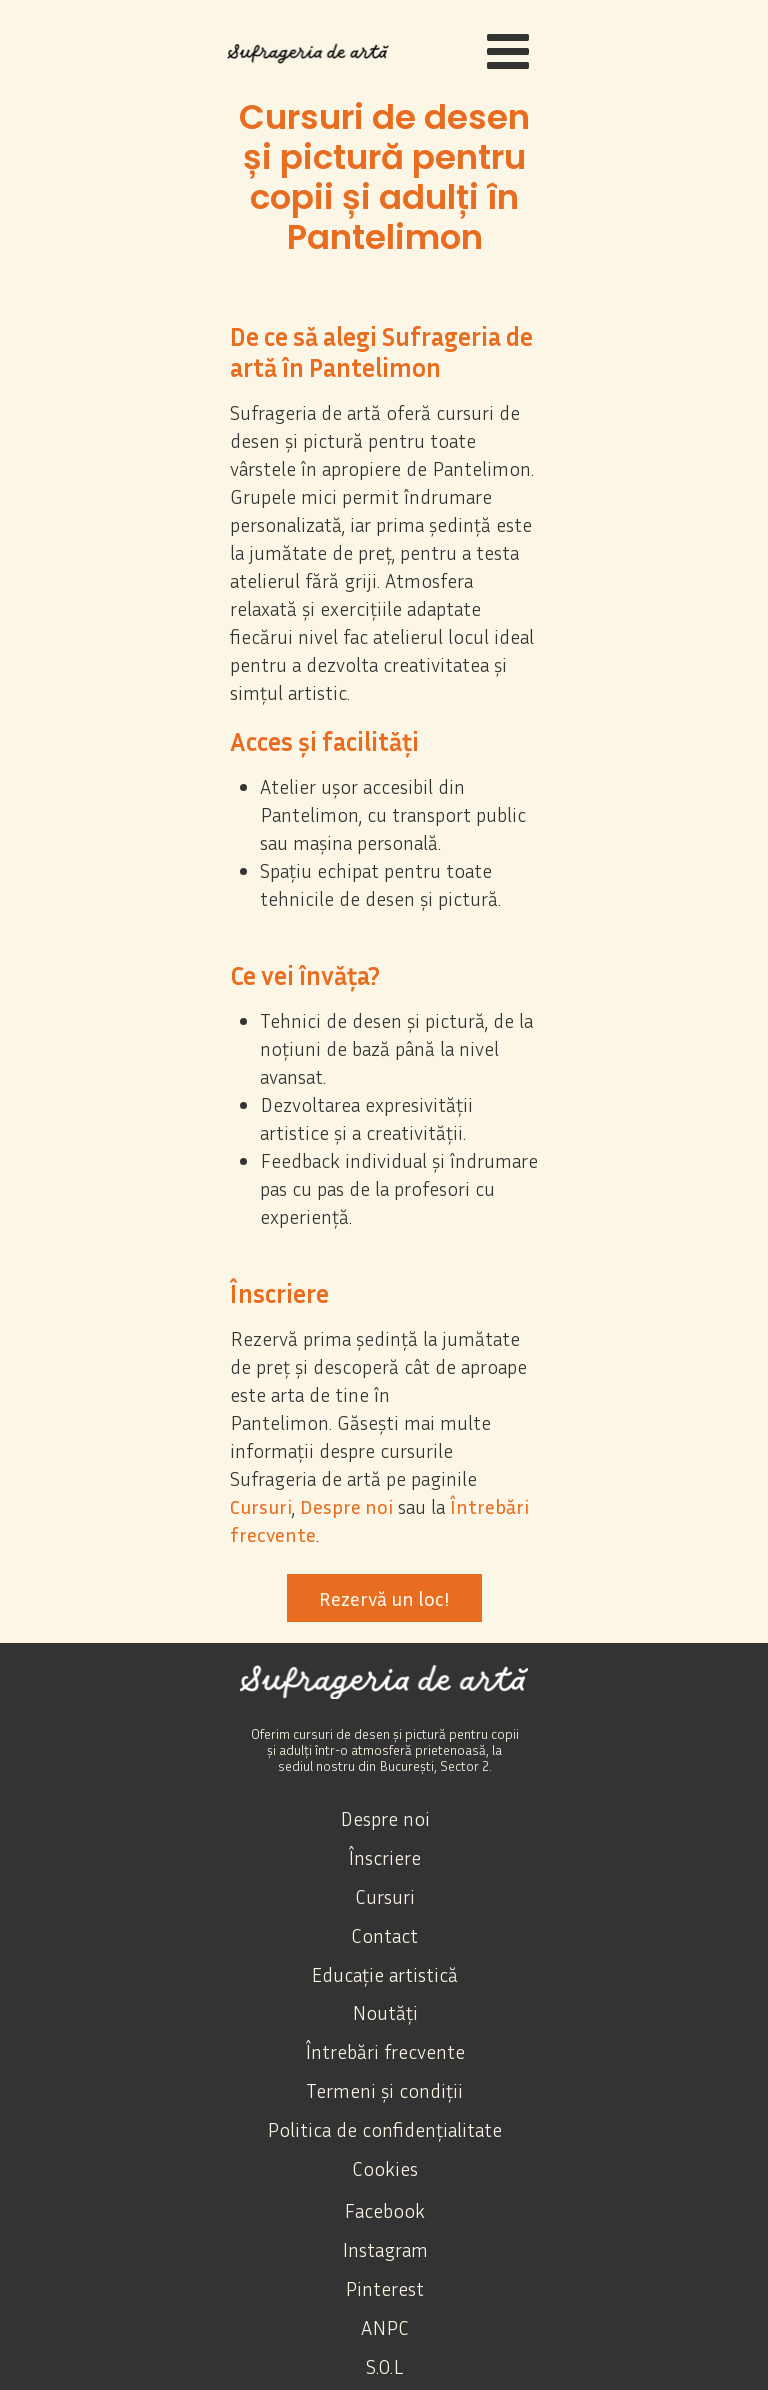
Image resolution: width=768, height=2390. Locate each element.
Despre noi (346, 1506)
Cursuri (261, 1506)
